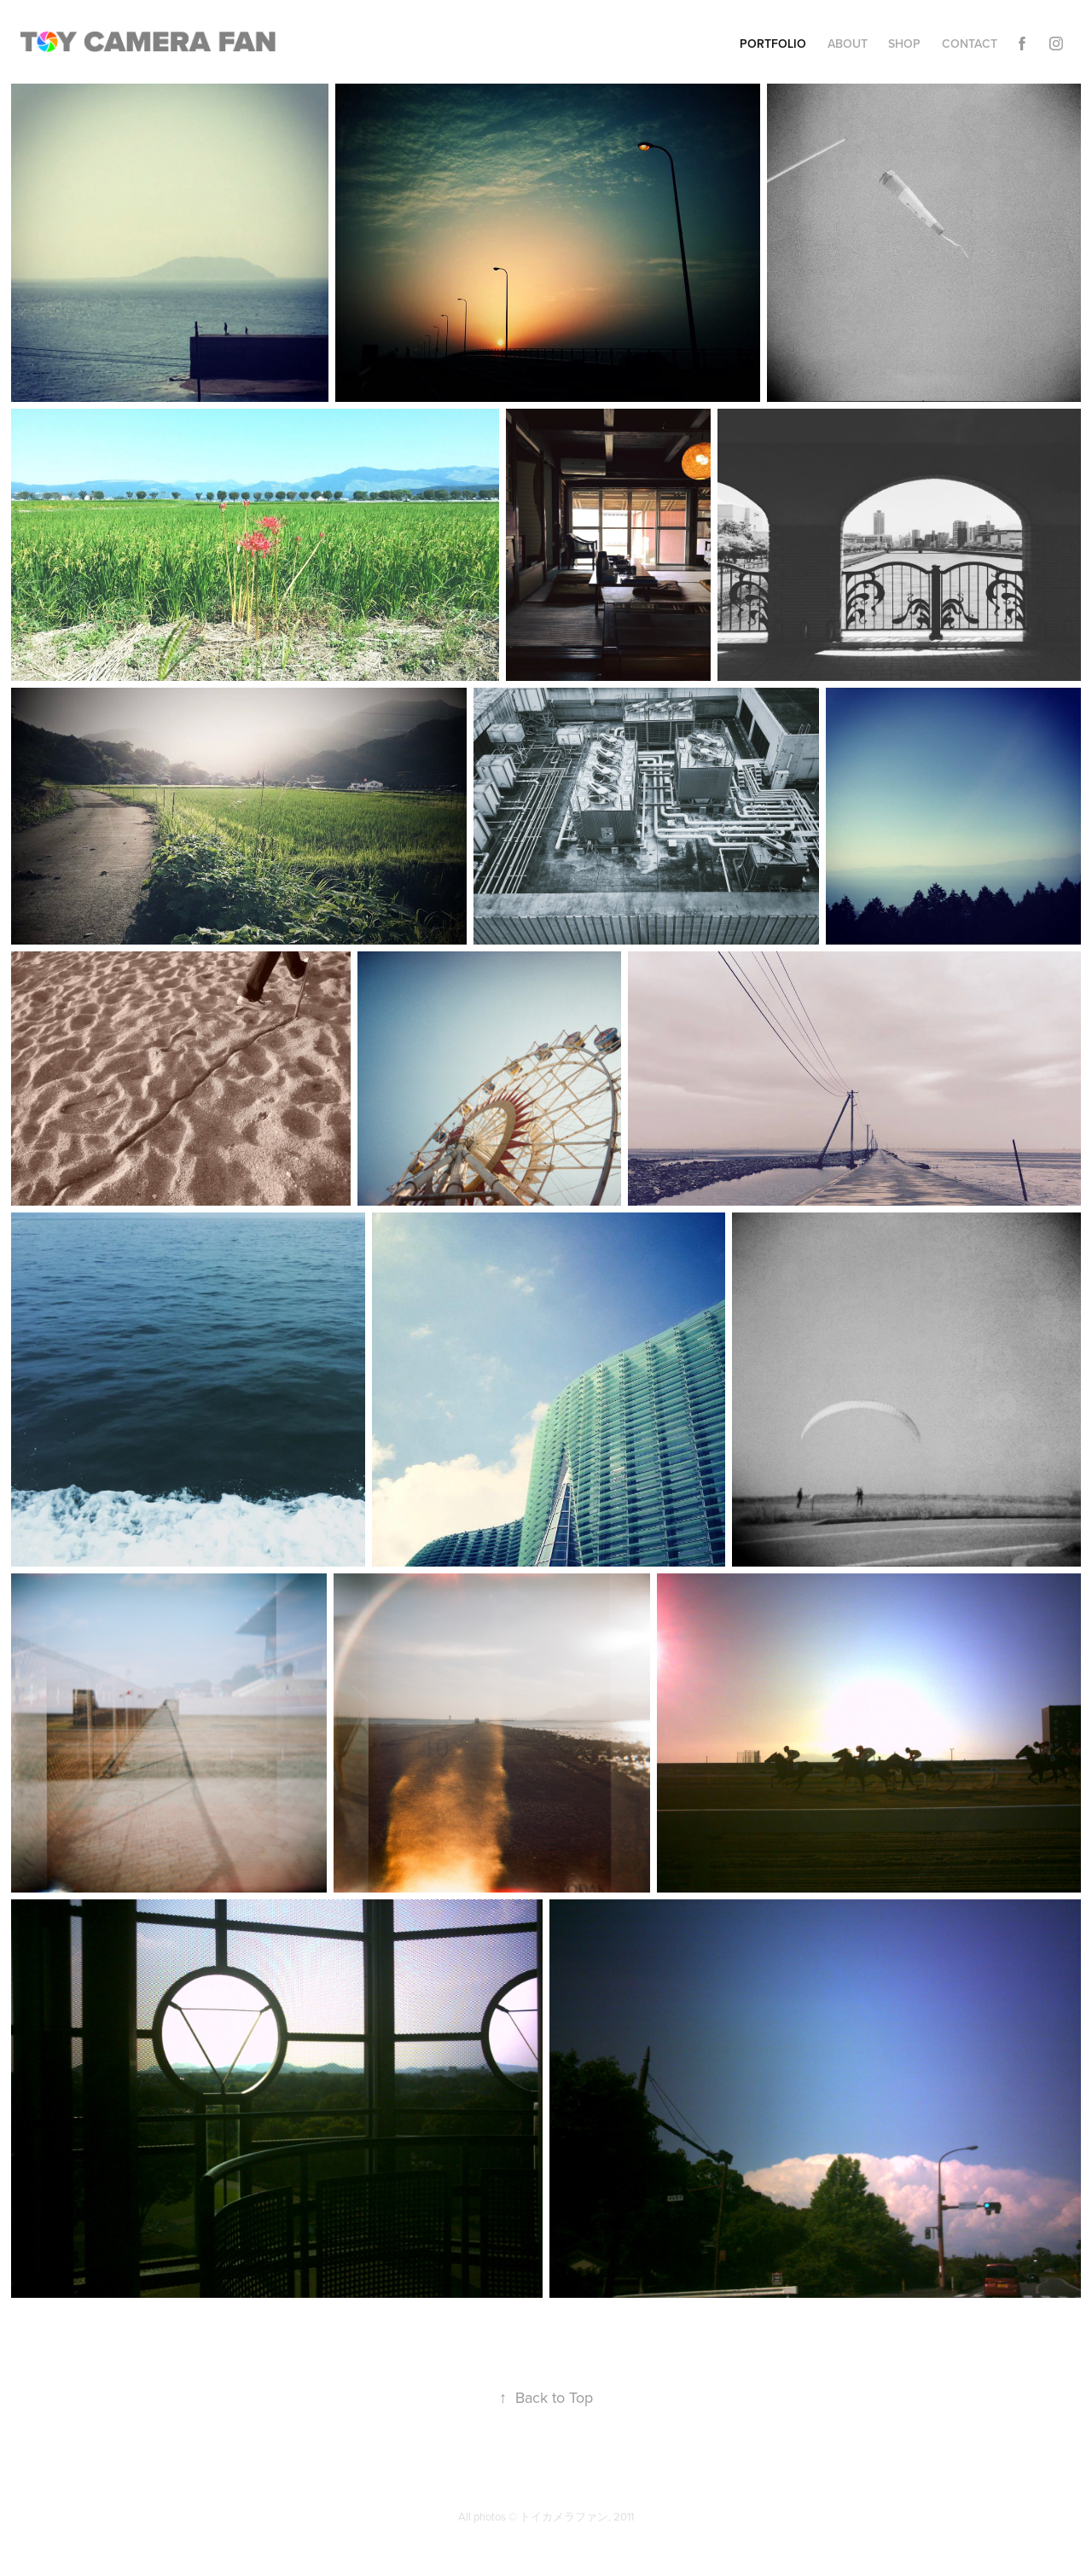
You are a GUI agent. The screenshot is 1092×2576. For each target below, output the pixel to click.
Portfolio (773, 43)
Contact (969, 43)
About (848, 43)
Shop (904, 43)
